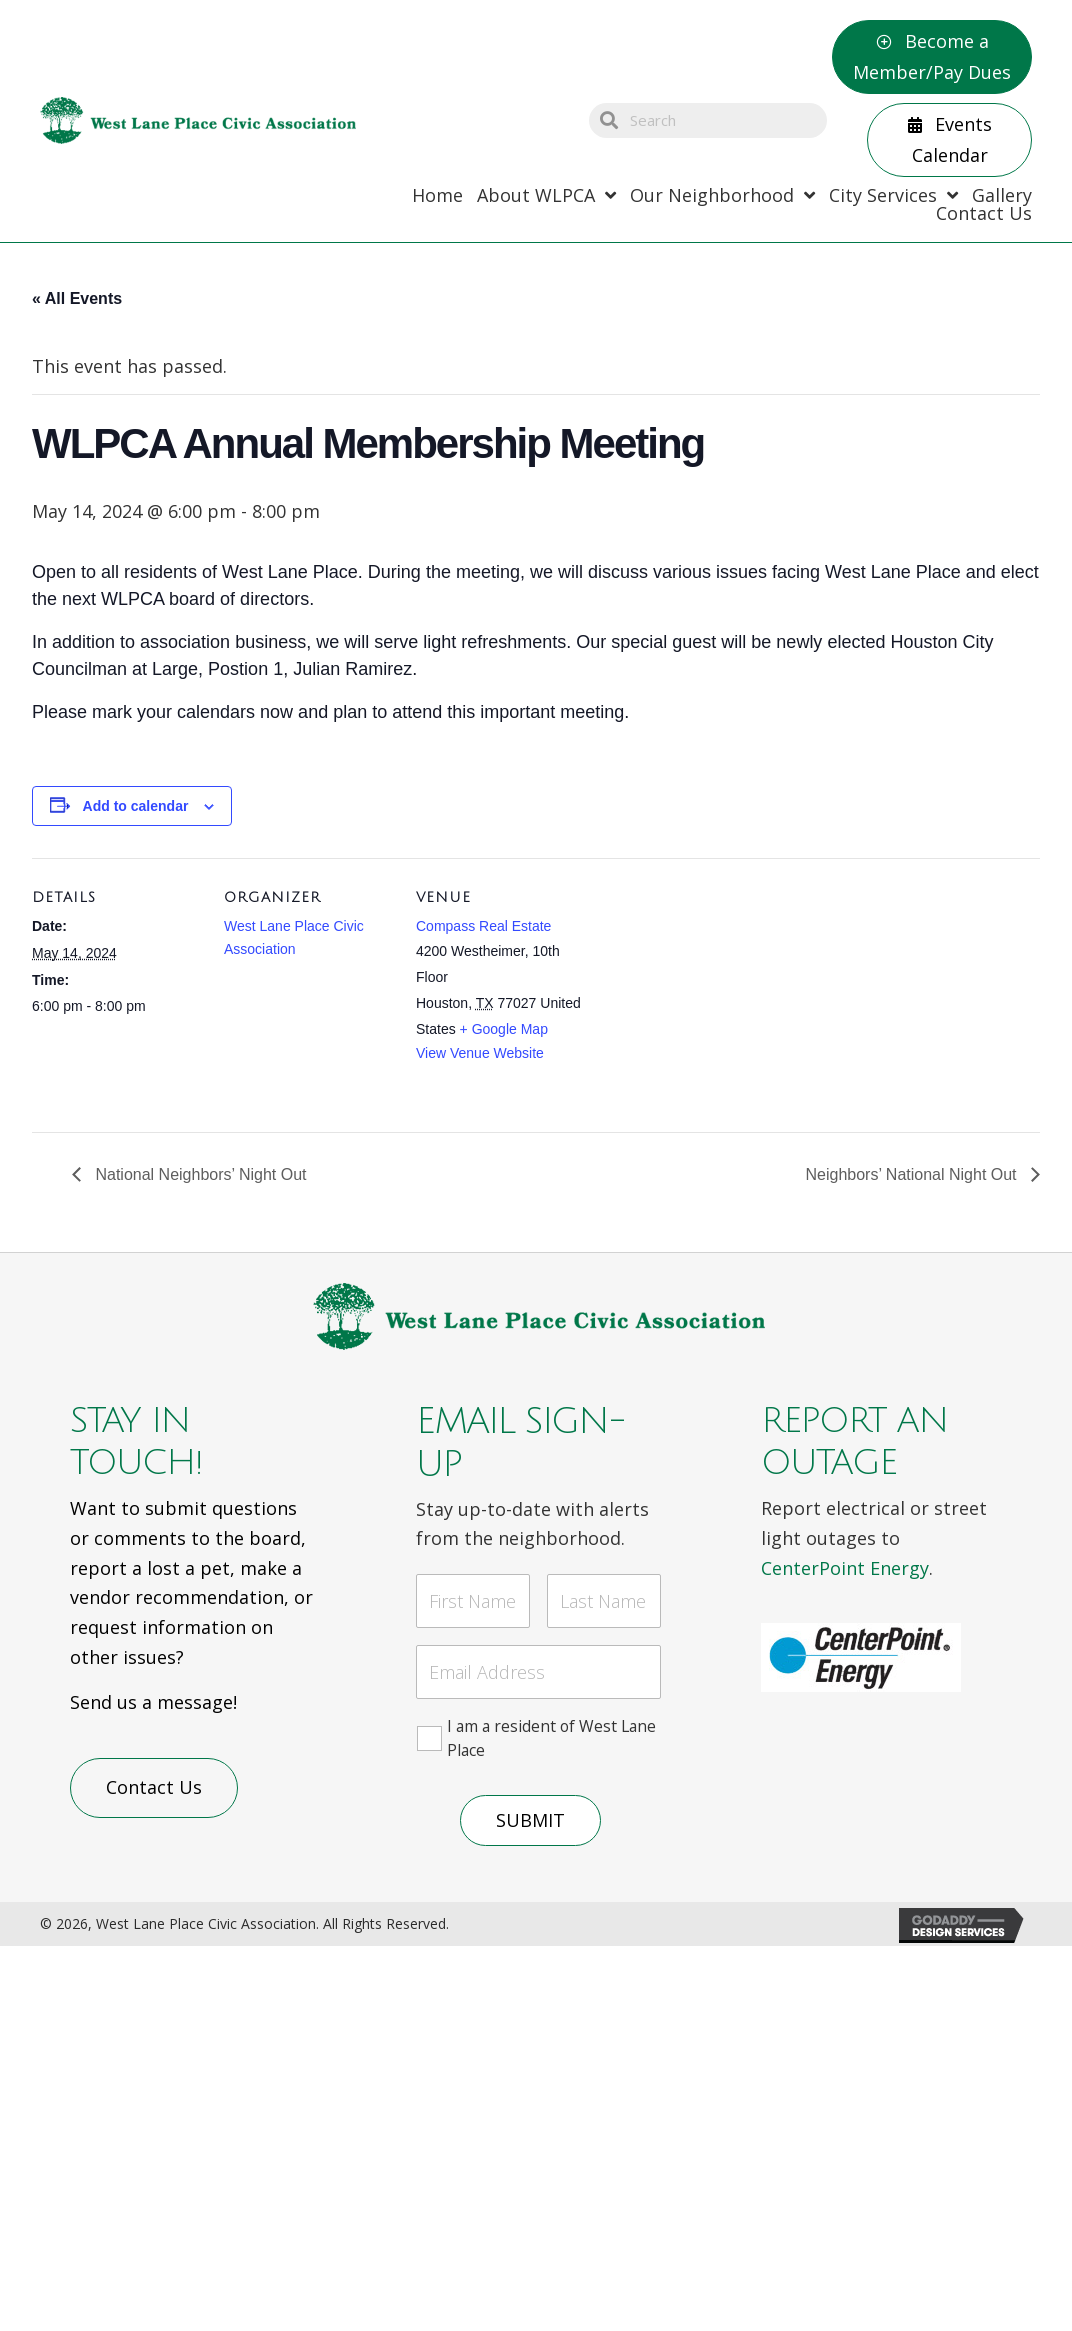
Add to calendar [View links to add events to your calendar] (136, 806)
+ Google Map (504, 1029)
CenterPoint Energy (845, 1568)
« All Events (77, 298)
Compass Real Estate (483, 926)
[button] (932, 57)
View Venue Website (480, 1053)
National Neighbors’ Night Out (199, 1174)
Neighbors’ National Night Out (913, 1174)
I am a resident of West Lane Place (551, 1733)
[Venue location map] (713, 995)
